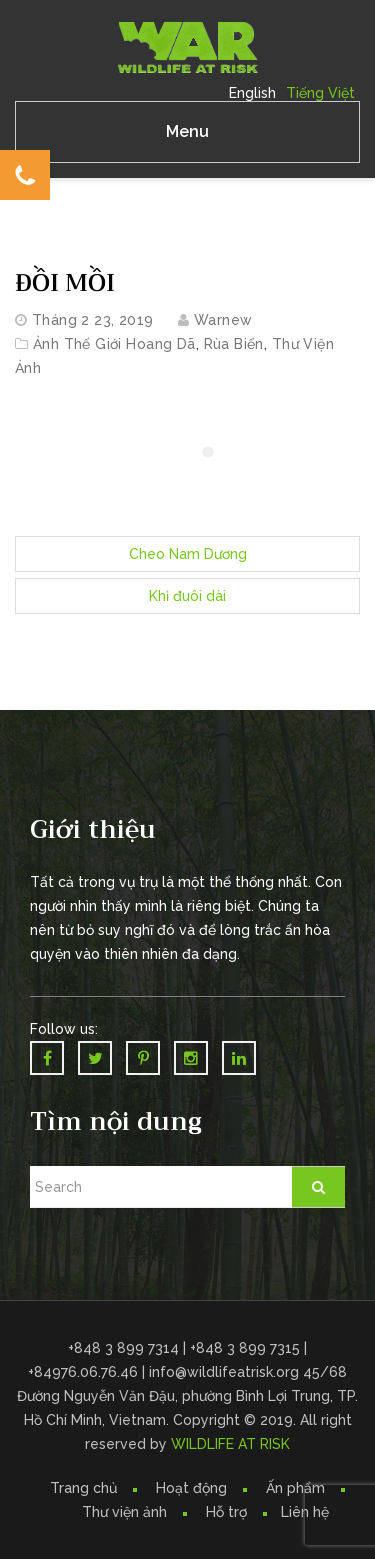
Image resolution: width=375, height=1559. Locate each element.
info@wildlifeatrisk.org (226, 1372)
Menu (187, 131)
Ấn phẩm (295, 1488)
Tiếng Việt (320, 93)
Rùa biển (234, 344)
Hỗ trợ (226, 1512)
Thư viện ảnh (124, 1512)
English (252, 93)
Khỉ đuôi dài (187, 596)
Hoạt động (191, 1488)
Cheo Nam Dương (188, 554)
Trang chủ (83, 1488)
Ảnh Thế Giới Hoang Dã (114, 344)
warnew (223, 320)
